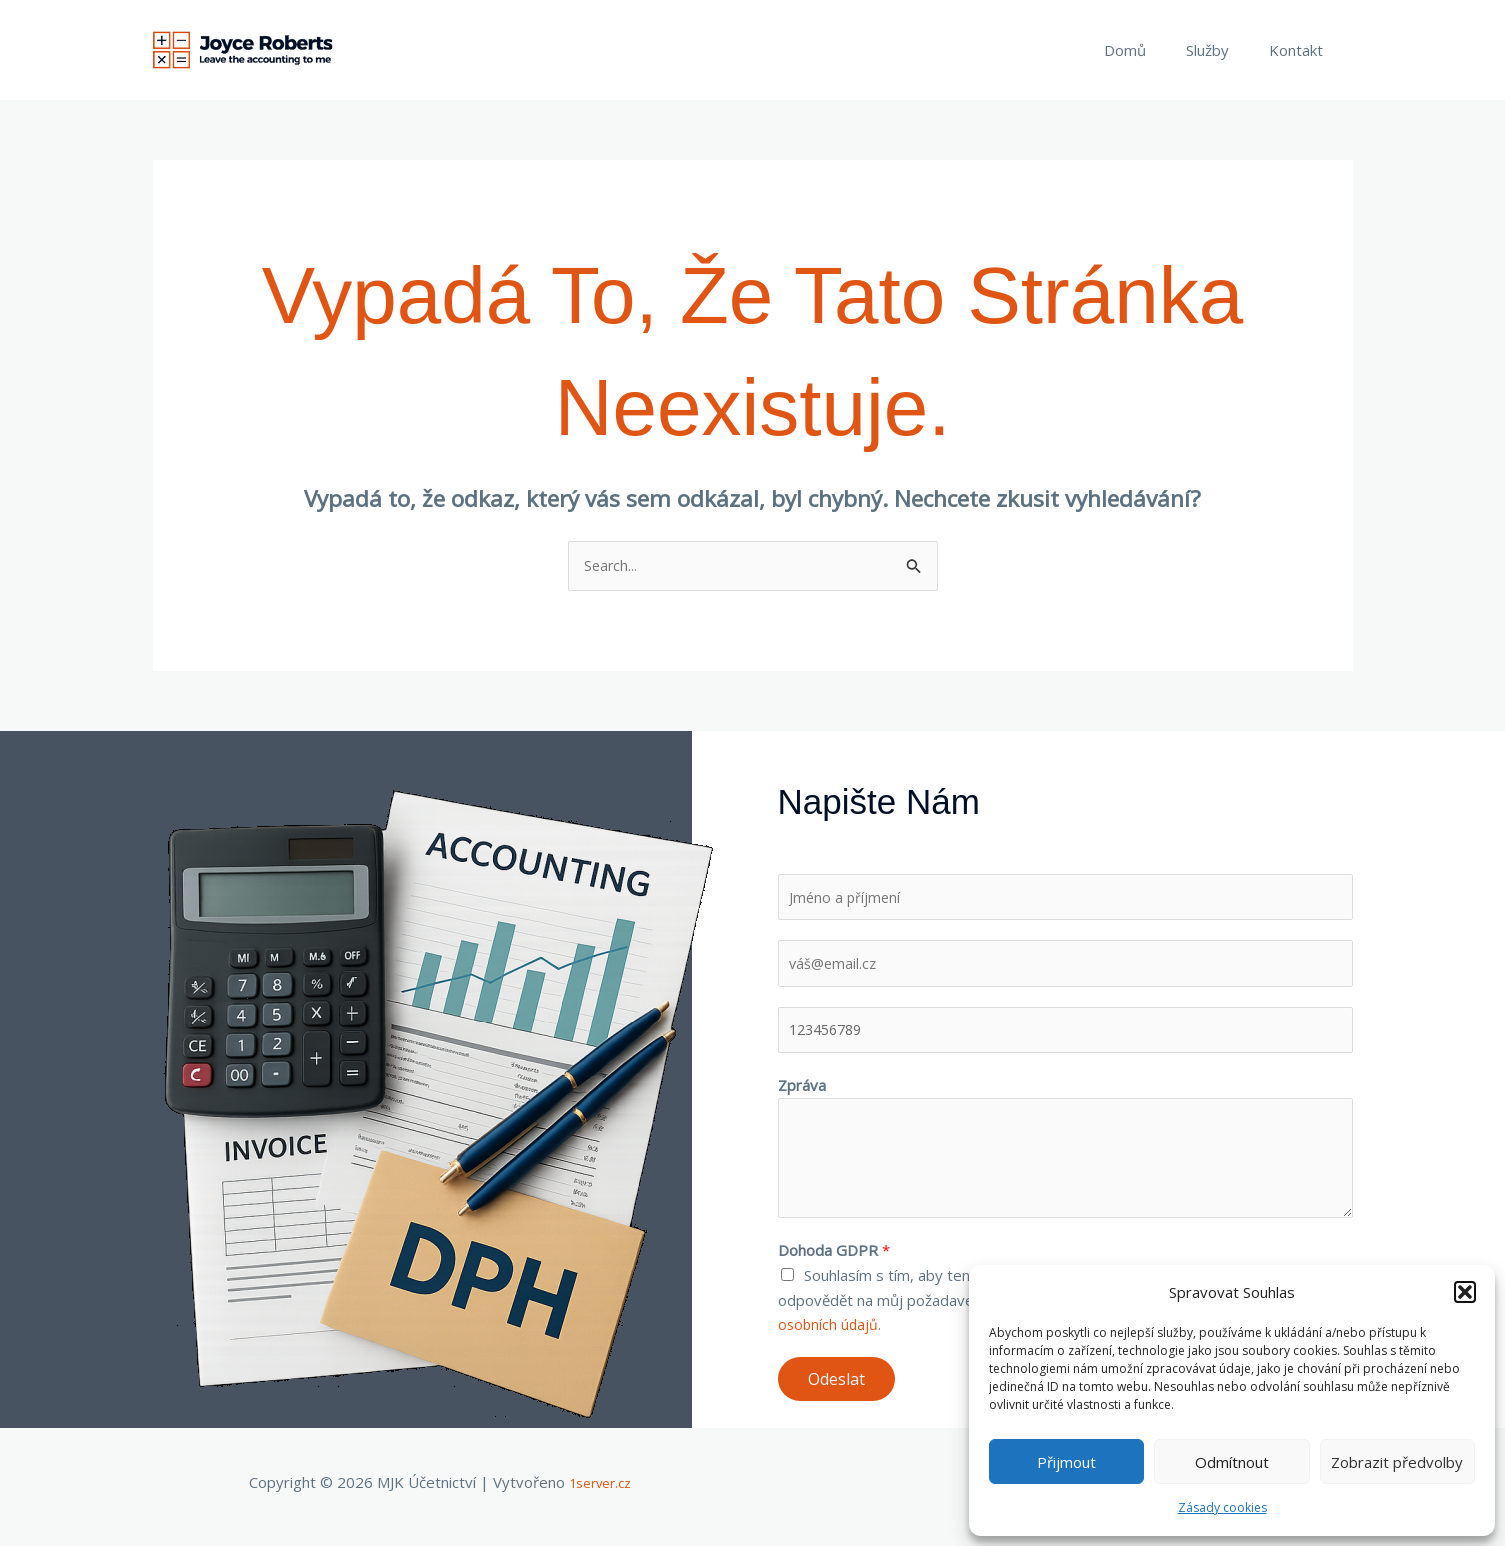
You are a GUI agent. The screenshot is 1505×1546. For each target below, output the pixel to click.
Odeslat (836, 1388)
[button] (1465, 1292)
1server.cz (600, 1491)
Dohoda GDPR (834, 1259)
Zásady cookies (1222, 1507)
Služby (1222, 50)
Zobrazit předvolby (1397, 1462)
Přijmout (1066, 1462)
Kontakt (1301, 50)
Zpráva (802, 1094)
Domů (1150, 50)
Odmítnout (1232, 1462)
